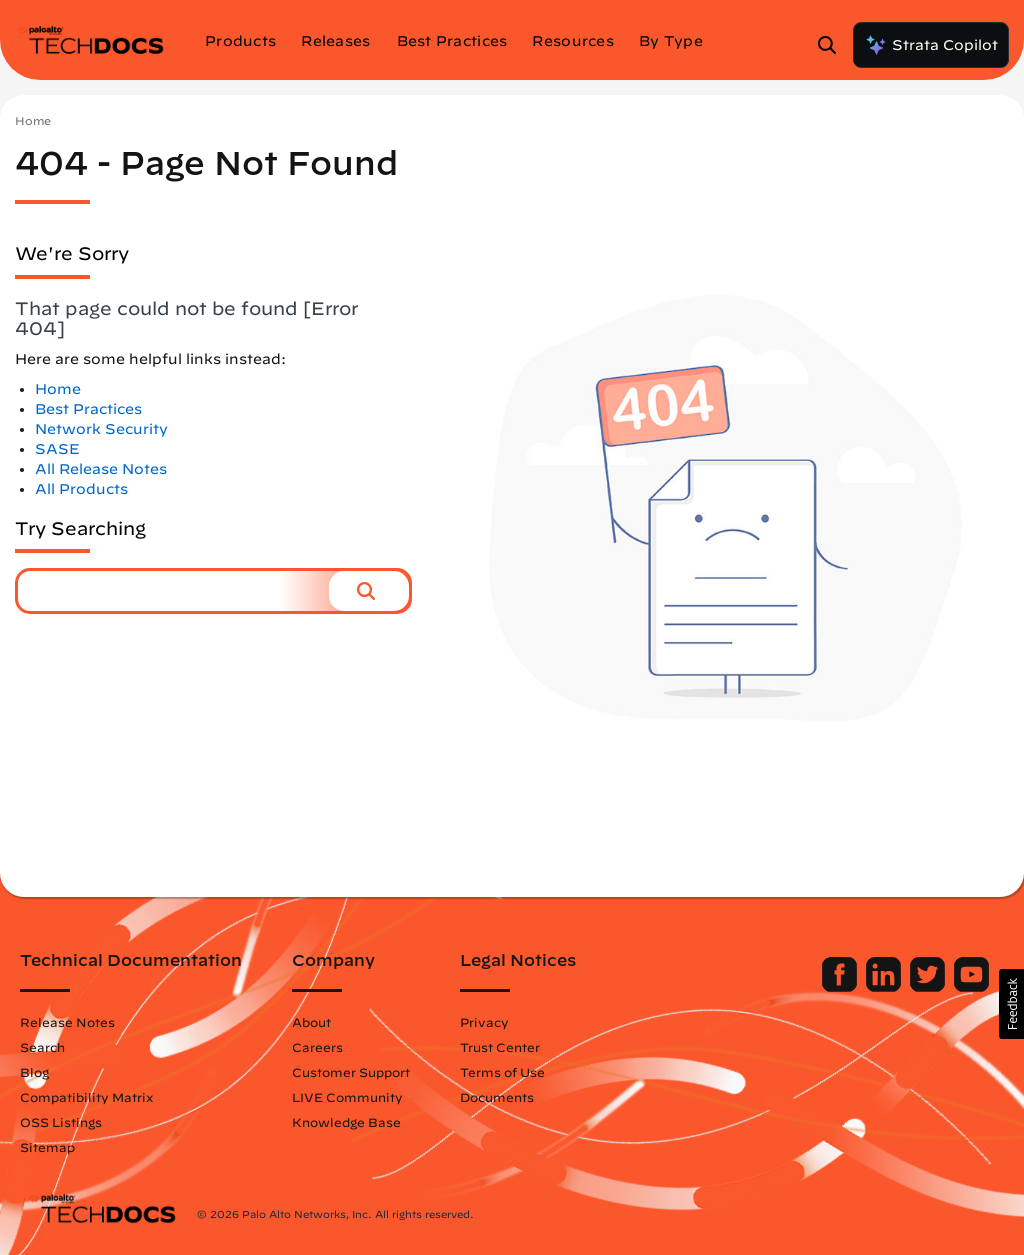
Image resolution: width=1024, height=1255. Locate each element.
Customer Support (358, 1072)
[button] (369, 591)
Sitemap (54, 1147)
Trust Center (507, 1047)
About (318, 1022)
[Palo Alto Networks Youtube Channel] (964, 987)
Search (49, 1047)
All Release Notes (101, 469)
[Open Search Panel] (833, 45)
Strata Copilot (931, 45)
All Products (81, 489)
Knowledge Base (353, 1122)
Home (33, 120)
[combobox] (173, 591)
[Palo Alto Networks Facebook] (834, 987)
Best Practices (88, 409)
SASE (57, 449)
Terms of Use (509, 1072)
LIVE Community (354, 1097)
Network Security (101, 429)
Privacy (491, 1022)
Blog (41, 1072)
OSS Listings (68, 1122)
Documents (504, 1097)
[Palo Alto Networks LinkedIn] (878, 987)
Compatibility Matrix (93, 1097)
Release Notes (74, 1022)
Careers (324, 1047)
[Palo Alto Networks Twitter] (922, 987)
